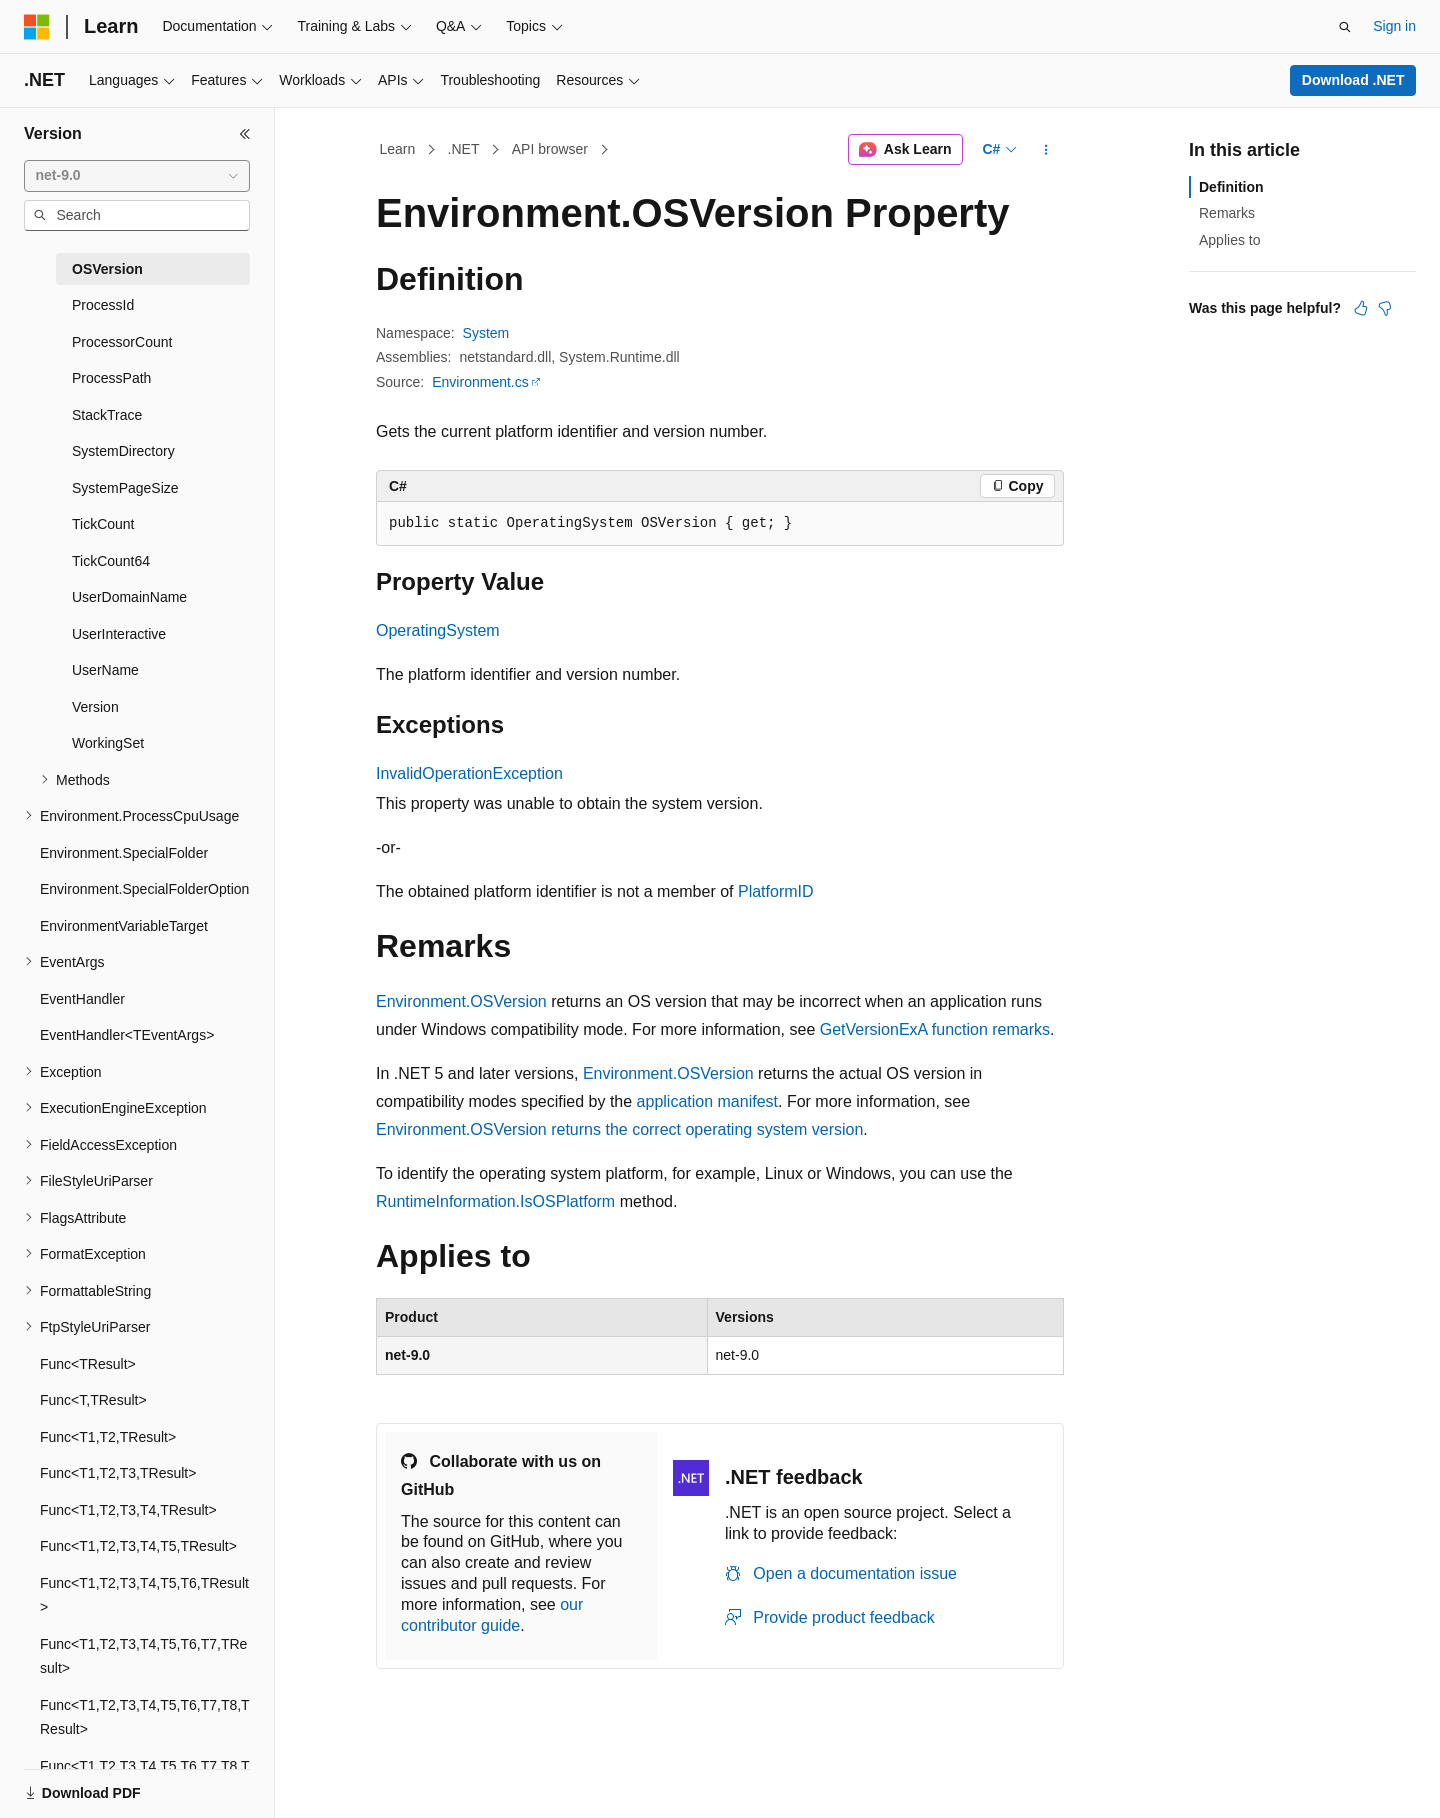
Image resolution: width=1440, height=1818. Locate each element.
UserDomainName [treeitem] (129, 597)
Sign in (1394, 26)
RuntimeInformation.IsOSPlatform (495, 1201)
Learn (398, 149)
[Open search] (1345, 27)
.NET (464, 149)
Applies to (1229, 240)
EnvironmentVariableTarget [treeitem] (124, 926)
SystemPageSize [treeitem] (125, 488)
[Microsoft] (37, 27)
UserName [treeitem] (105, 670)
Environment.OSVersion (461, 1001)
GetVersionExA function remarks (935, 1029)
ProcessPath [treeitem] (111, 378)
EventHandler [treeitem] (82, 999)
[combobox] (137, 176)
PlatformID (776, 891)
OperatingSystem (438, 630)
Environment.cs (480, 382)
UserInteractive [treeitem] (119, 634)
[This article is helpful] (1361, 308)
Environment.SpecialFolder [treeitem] (124, 853)
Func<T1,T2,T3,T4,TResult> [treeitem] (128, 1510)
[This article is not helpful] (1385, 308)
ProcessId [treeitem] (103, 305)
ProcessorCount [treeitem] (122, 342)
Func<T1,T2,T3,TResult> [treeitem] (118, 1473)
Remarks (1227, 213)
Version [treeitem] (95, 707)
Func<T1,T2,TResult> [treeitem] (108, 1437)
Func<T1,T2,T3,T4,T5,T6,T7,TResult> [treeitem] (143, 1656)
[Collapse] (245, 134)
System (486, 333)
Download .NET (1353, 80)
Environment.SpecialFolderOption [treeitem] (144, 889)
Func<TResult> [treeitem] (88, 1364)
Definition (1231, 187)
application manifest (707, 1101)
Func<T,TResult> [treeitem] (93, 1400)
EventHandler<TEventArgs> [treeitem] (127, 1035)
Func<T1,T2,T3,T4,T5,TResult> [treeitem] (138, 1546)
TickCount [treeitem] (103, 524)
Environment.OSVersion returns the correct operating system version (619, 1129)
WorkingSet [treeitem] (108, 743)
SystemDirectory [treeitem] (123, 451)
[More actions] (1046, 150)
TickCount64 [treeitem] (111, 561)
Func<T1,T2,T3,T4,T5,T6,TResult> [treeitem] (144, 1595)
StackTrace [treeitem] (107, 415)
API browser (550, 149)
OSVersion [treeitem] (107, 269)
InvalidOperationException (469, 773)
